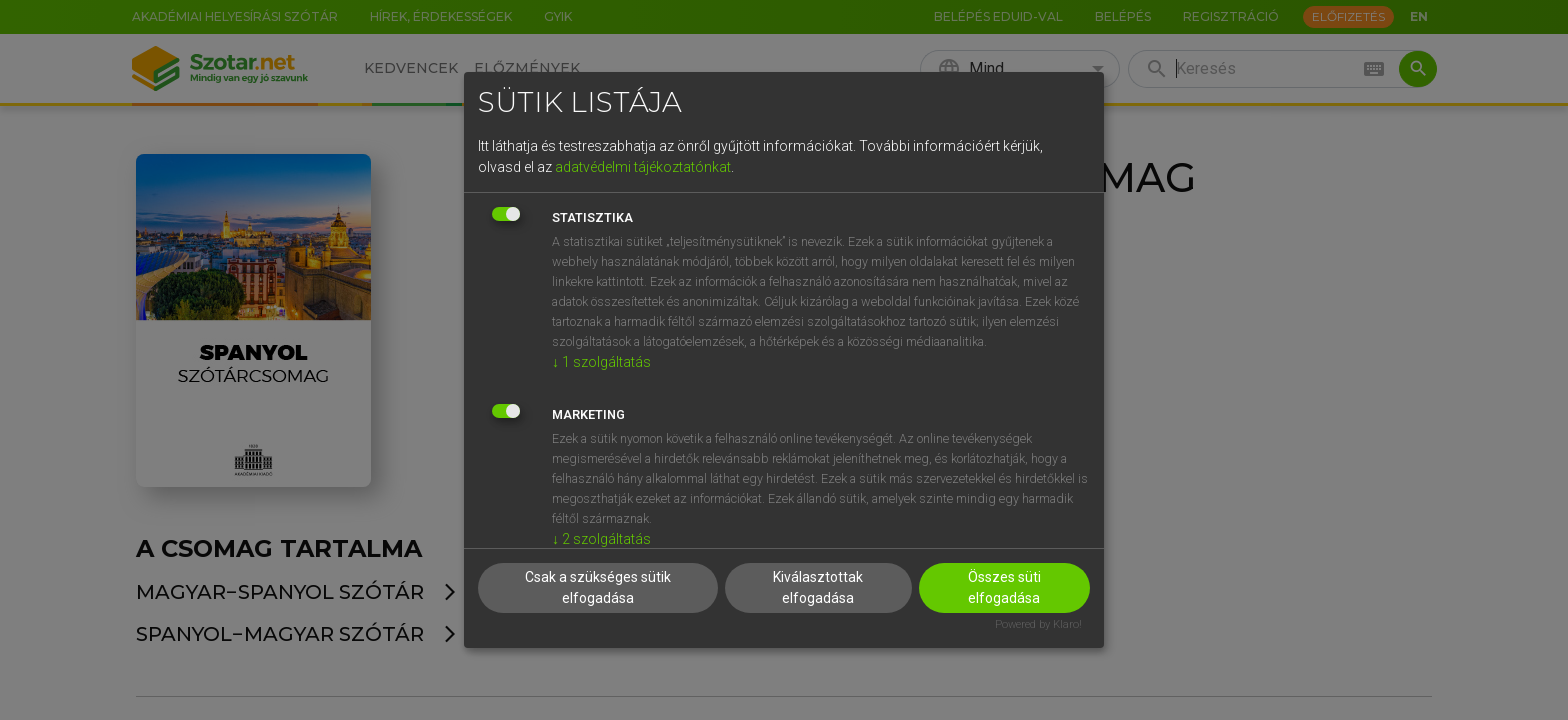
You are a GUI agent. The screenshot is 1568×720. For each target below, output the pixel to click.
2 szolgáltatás (601, 539)
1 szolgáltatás (601, 362)
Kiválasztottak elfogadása (818, 587)
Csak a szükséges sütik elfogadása (598, 587)
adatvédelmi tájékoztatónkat (643, 167)
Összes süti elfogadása (1004, 587)
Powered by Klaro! (1038, 624)
